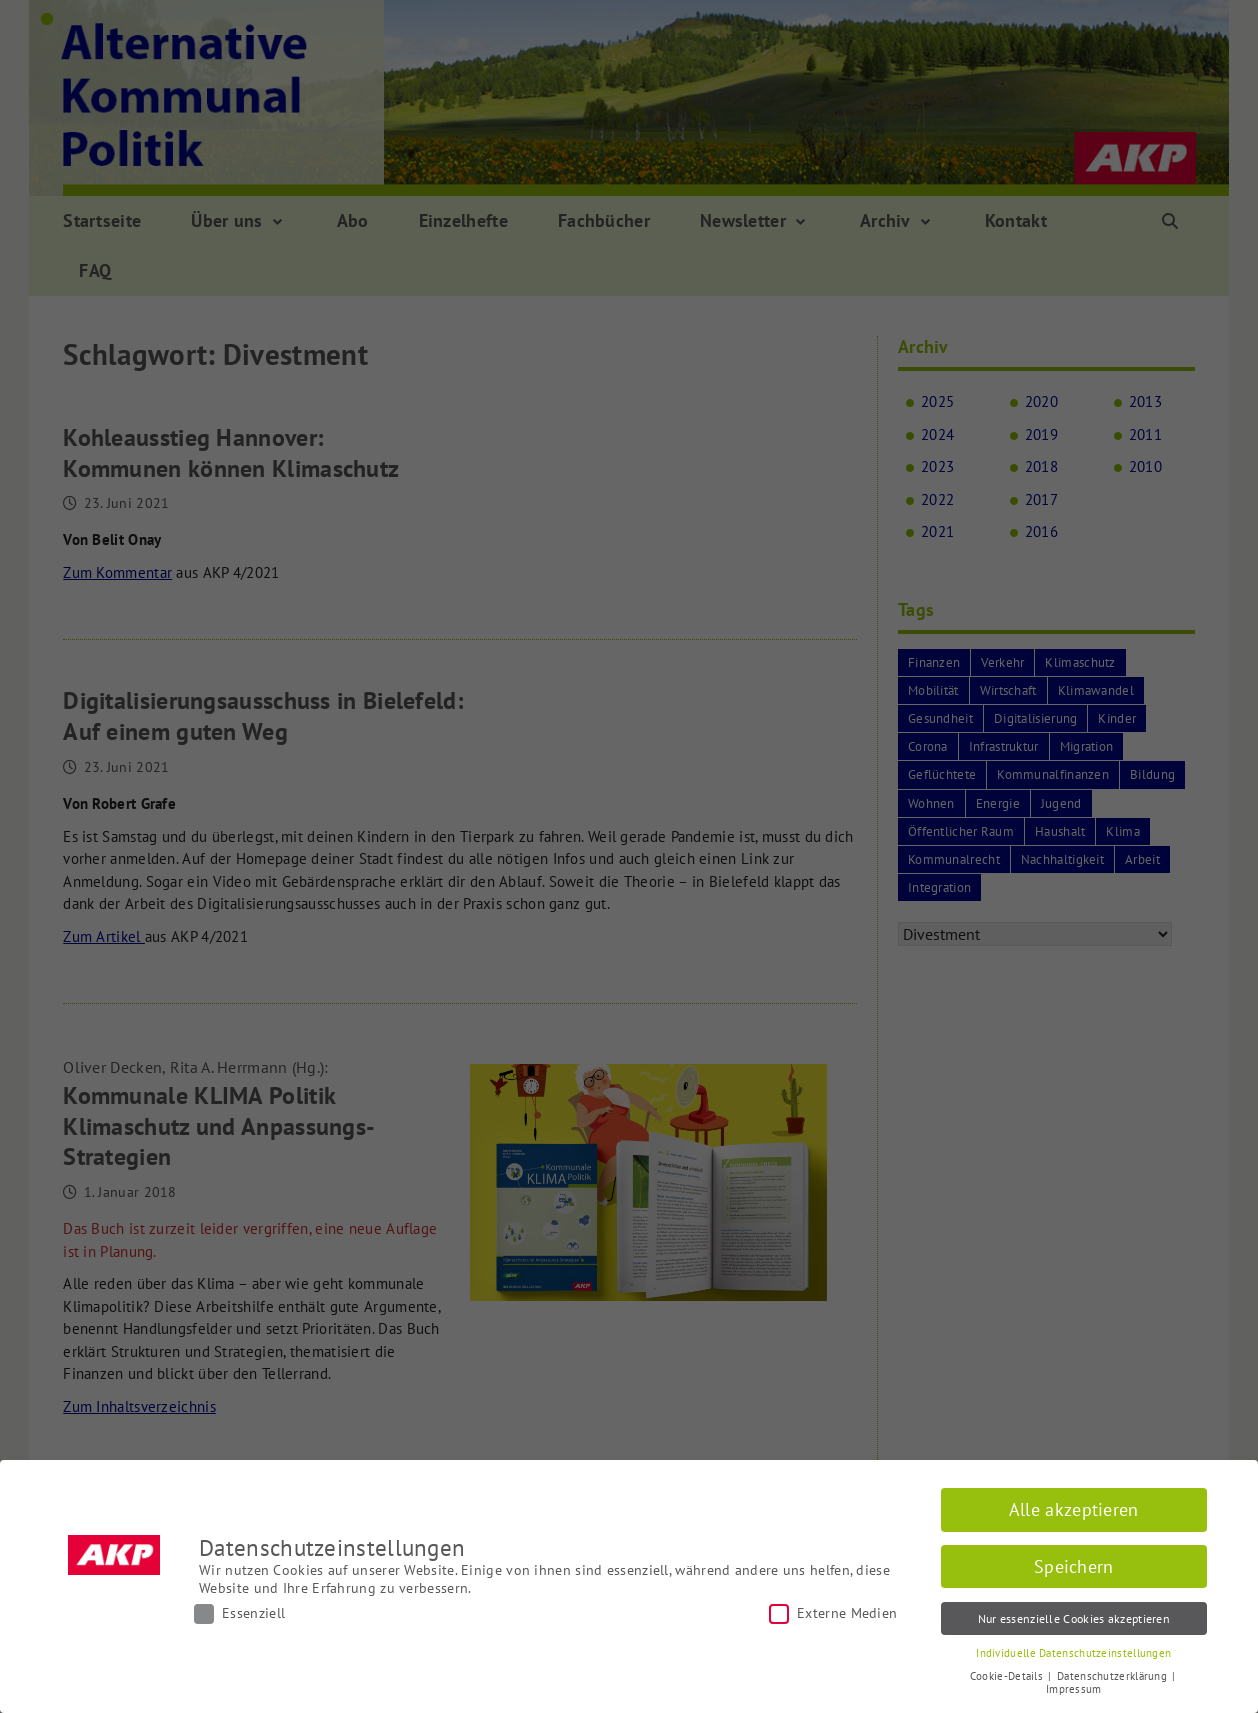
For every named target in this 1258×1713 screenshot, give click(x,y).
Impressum (1074, 1689)
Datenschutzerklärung (1113, 1676)
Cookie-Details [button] (1008, 1676)
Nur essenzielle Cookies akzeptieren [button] (1074, 1618)
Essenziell (239, 1613)
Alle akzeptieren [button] (1074, 1509)
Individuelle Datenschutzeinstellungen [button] (1073, 1653)
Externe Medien (833, 1613)
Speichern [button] (1074, 1566)
